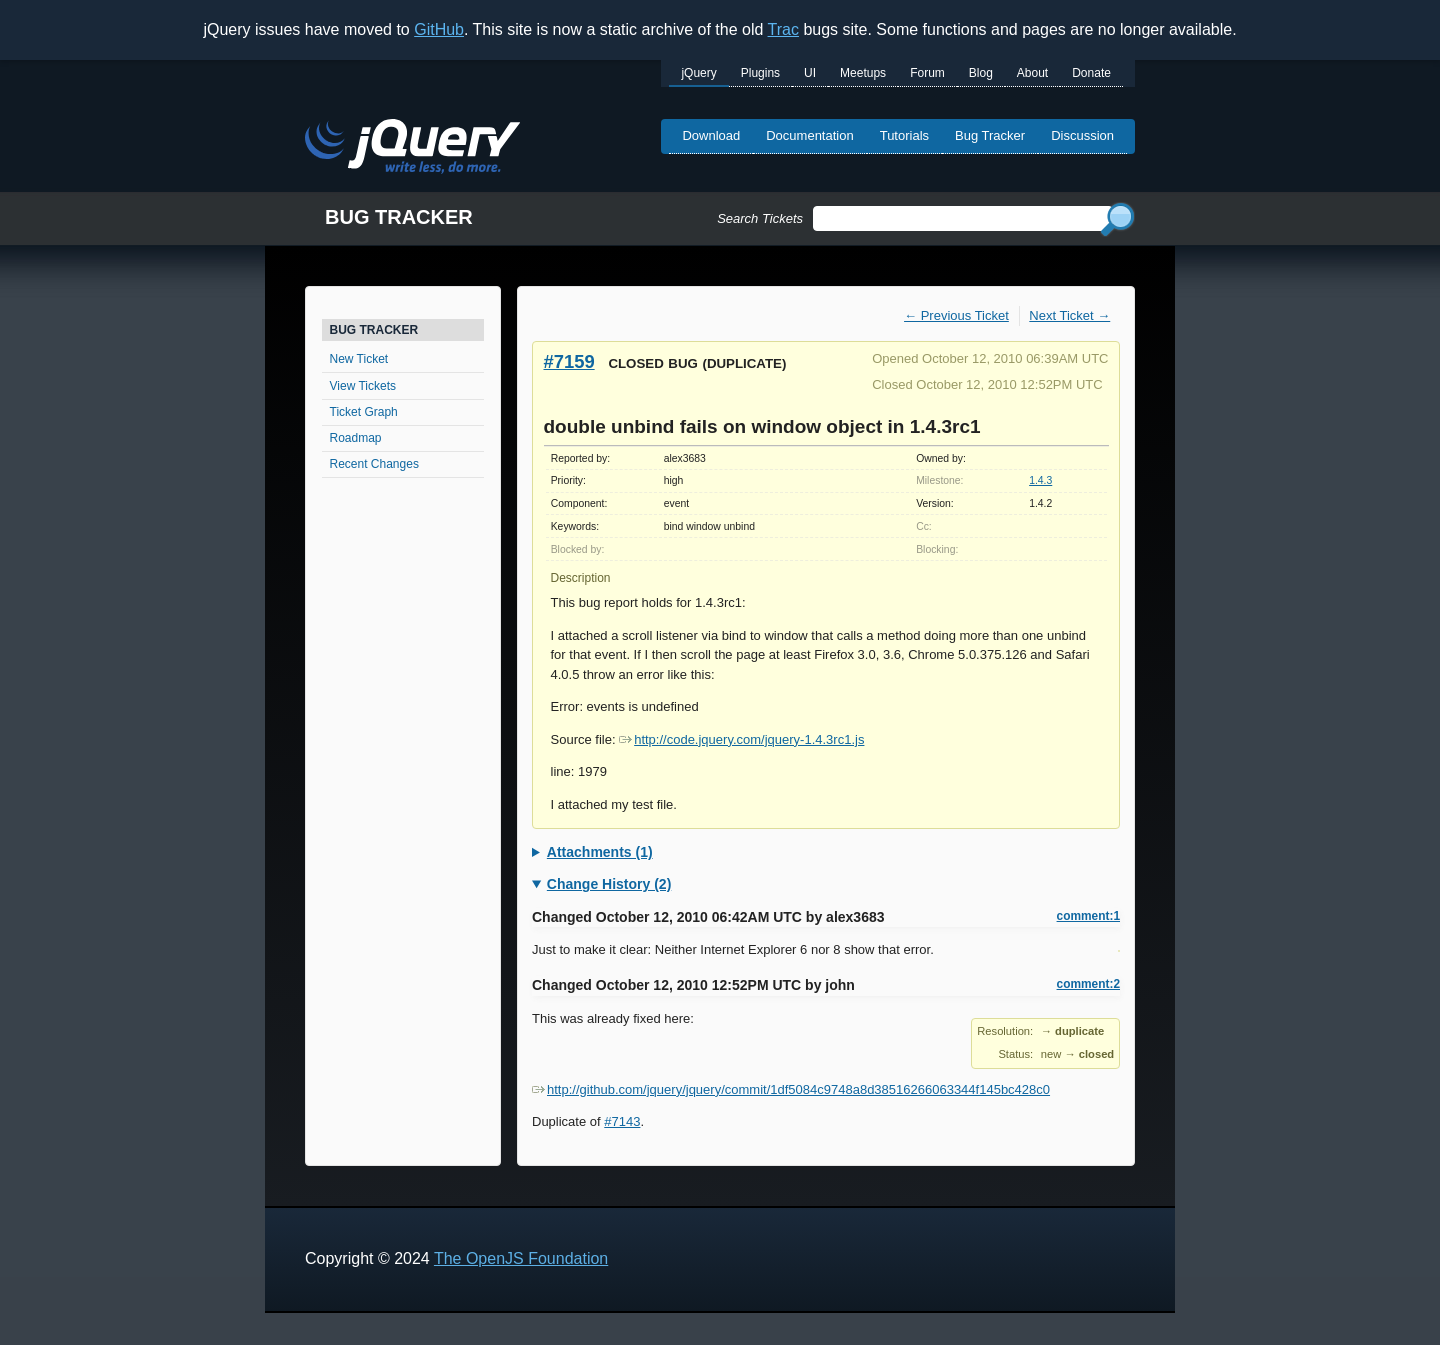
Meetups (863, 73)
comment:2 (1088, 984)
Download (711, 135)
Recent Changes (374, 464)
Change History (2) (609, 884)
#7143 (622, 1121)
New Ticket (359, 359)
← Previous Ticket (956, 315)
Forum (927, 73)
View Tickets (363, 386)
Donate (1091, 73)
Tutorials (904, 135)
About (1032, 73)
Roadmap (356, 438)
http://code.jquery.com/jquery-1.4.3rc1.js (741, 739)
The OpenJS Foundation (521, 1258)
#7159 (569, 361)
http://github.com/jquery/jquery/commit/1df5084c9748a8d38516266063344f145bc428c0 (791, 1089)
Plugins (760, 73)
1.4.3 (1040, 480)
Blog (981, 73)
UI (810, 73)
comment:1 (1088, 916)
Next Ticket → (1069, 315)
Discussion (1082, 135)
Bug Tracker (990, 135)
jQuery (698, 73)
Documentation (809, 135)
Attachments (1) (600, 852)
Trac (783, 29)
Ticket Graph (364, 412)
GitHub (439, 29)
